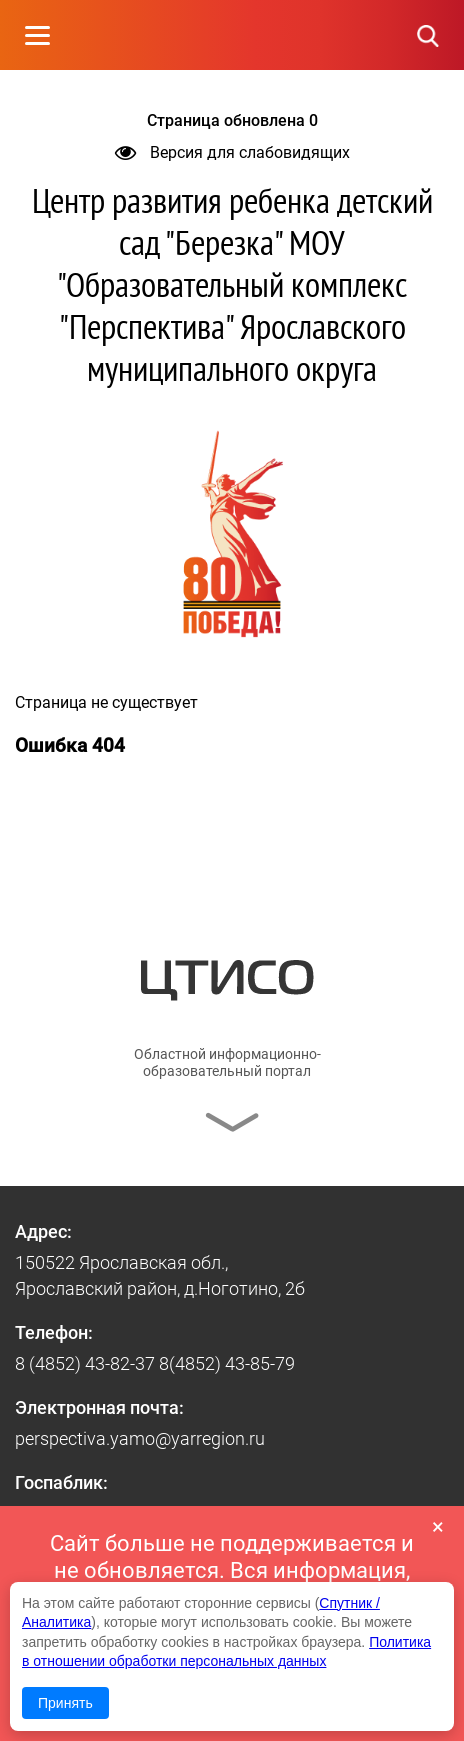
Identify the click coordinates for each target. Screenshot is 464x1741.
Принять (65, 1703)
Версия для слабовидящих (232, 152)
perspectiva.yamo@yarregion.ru (140, 1438)
